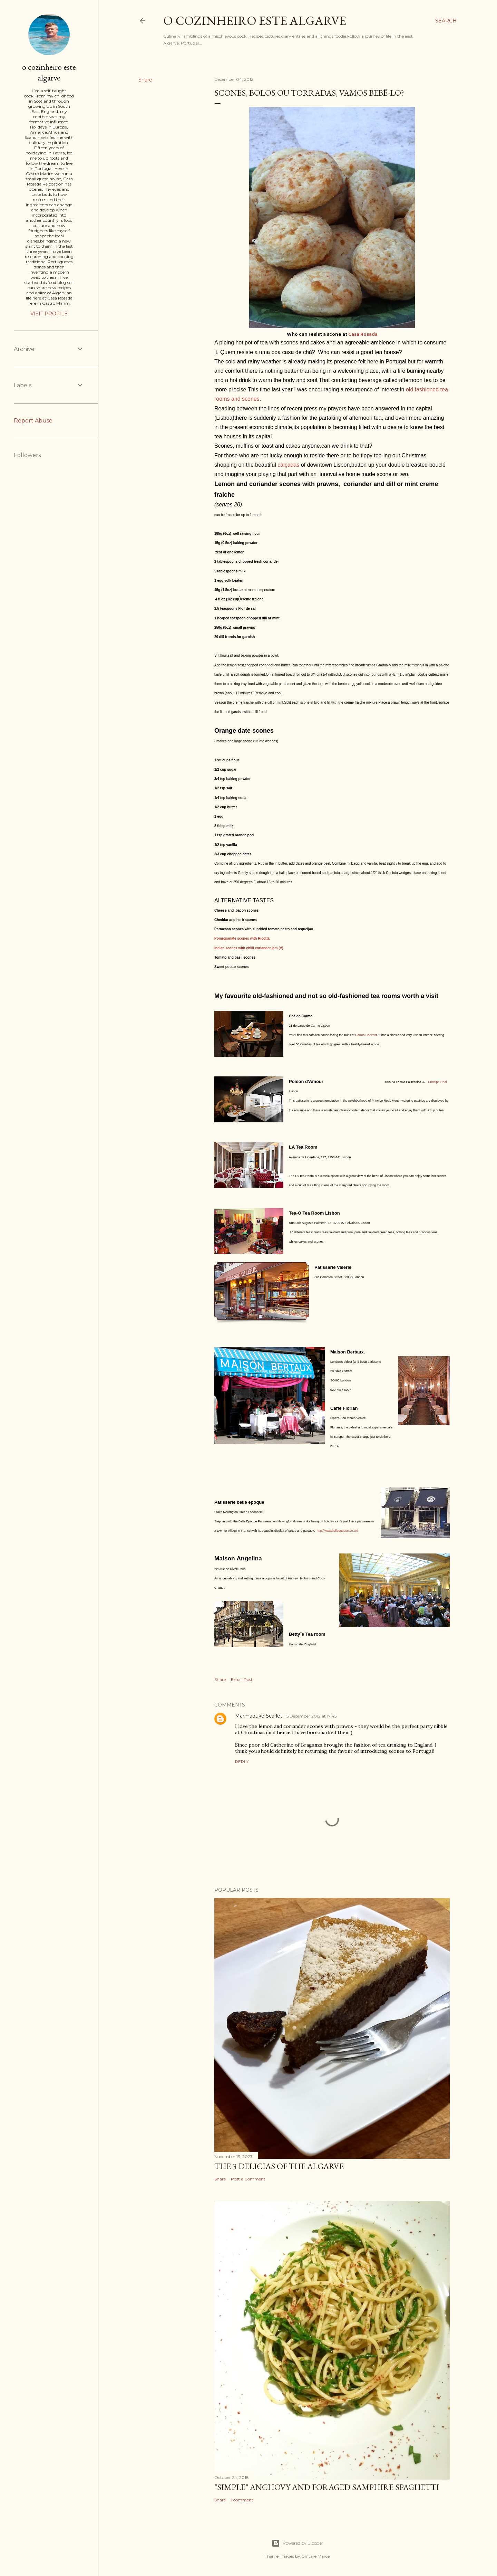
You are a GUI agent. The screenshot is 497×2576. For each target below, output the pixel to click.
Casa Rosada (362, 334)
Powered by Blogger (297, 2543)
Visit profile (49, 314)
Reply (241, 1761)
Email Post (242, 1679)
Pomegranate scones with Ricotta (242, 938)
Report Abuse (33, 420)
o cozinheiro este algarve (254, 20)
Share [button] (145, 80)
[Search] (446, 20)
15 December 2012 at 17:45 (311, 1716)
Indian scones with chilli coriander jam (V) (249, 948)
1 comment (242, 2499)
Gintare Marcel (316, 2556)
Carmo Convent (366, 1035)
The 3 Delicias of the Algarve (279, 2166)
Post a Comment (248, 2178)
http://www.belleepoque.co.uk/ (337, 1530)
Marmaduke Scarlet (258, 1716)
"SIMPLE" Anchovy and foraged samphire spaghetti (326, 2487)
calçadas (288, 465)
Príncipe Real (437, 1082)
